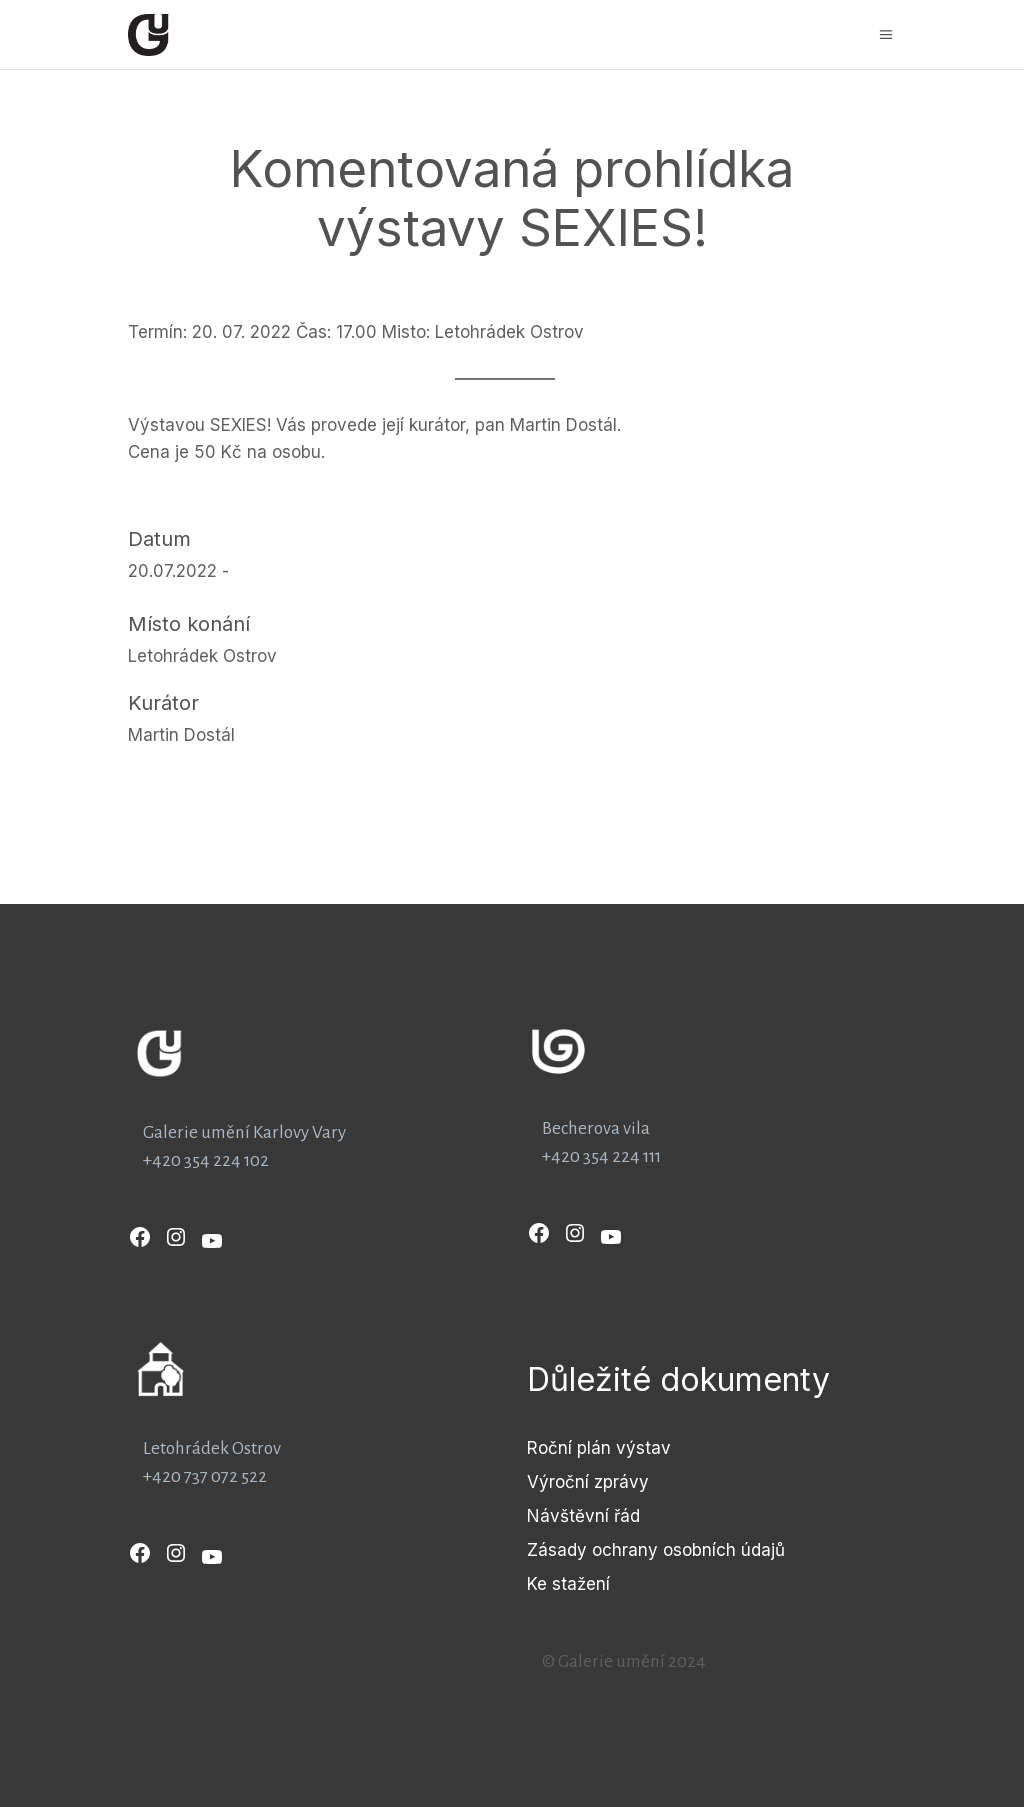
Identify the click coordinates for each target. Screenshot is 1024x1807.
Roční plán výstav (599, 1448)
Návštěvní (570, 1516)
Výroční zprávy (588, 1482)
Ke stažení (568, 1584)
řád (627, 1516)
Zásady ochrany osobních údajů (656, 1550)
